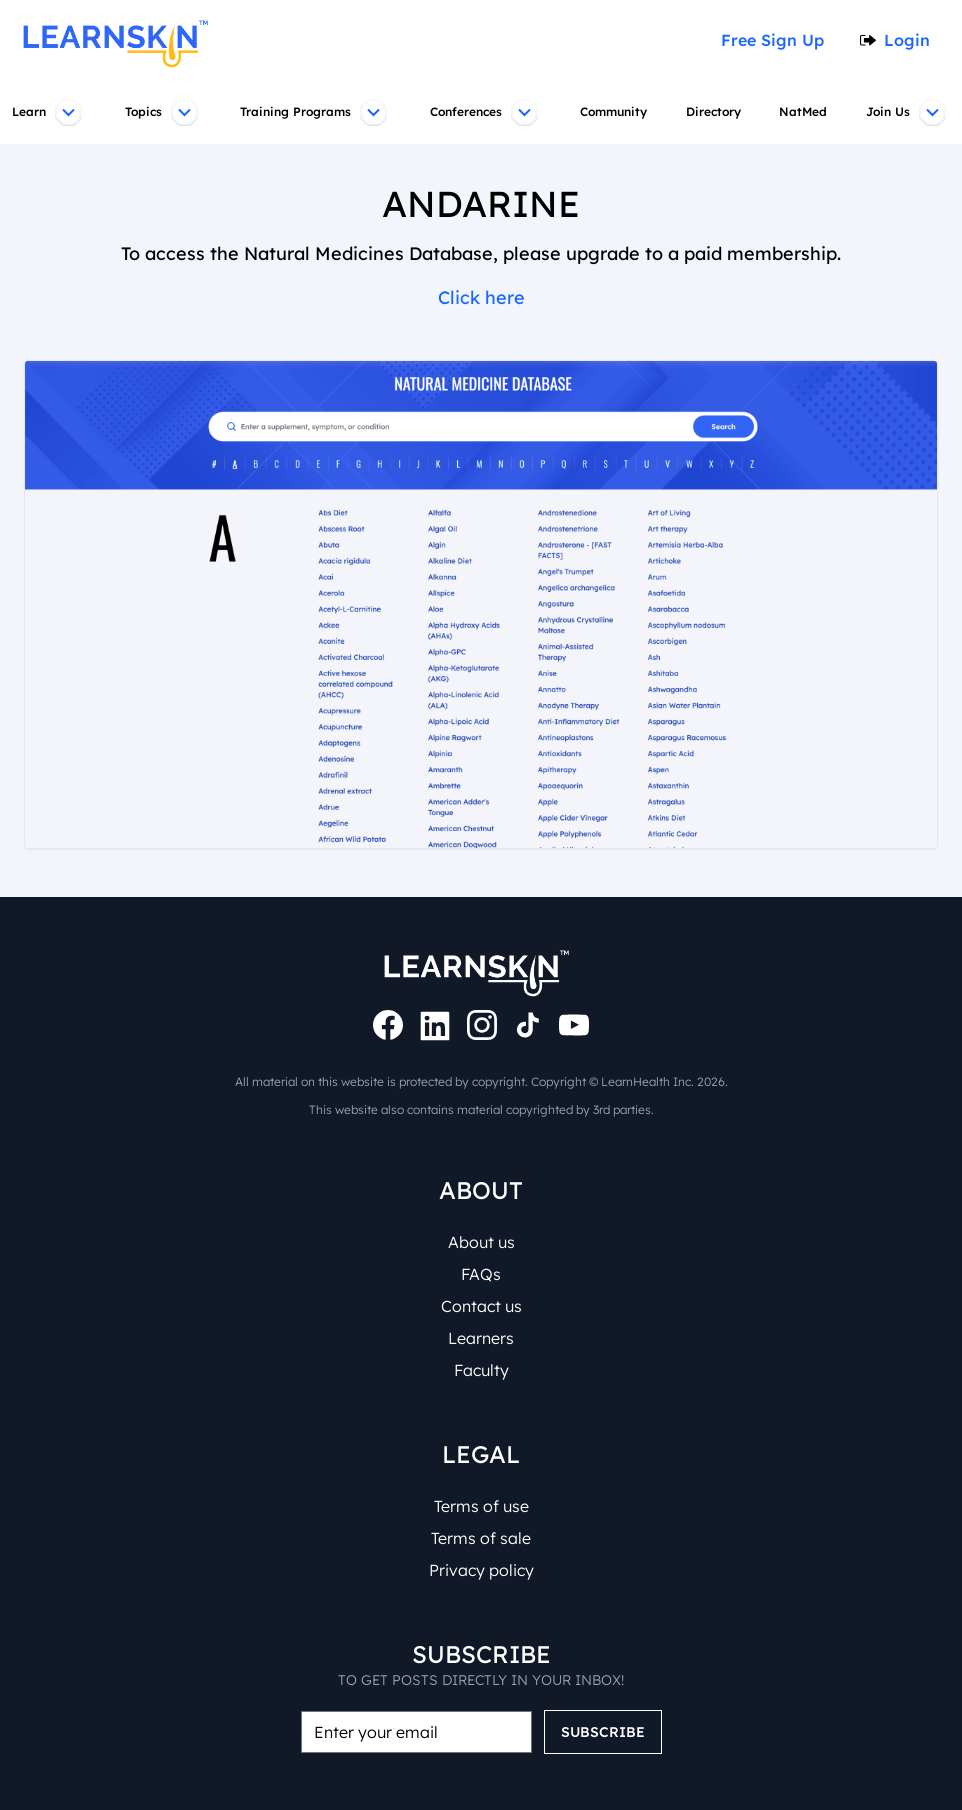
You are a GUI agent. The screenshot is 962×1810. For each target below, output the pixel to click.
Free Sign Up (779, 40)
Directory (716, 112)
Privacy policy (481, 1570)
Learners (481, 1338)
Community (615, 112)
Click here (481, 298)
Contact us (480, 1306)
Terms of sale (481, 1538)
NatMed (806, 112)
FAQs (481, 1274)
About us (481, 1242)
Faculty (481, 1370)
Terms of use (481, 1506)
